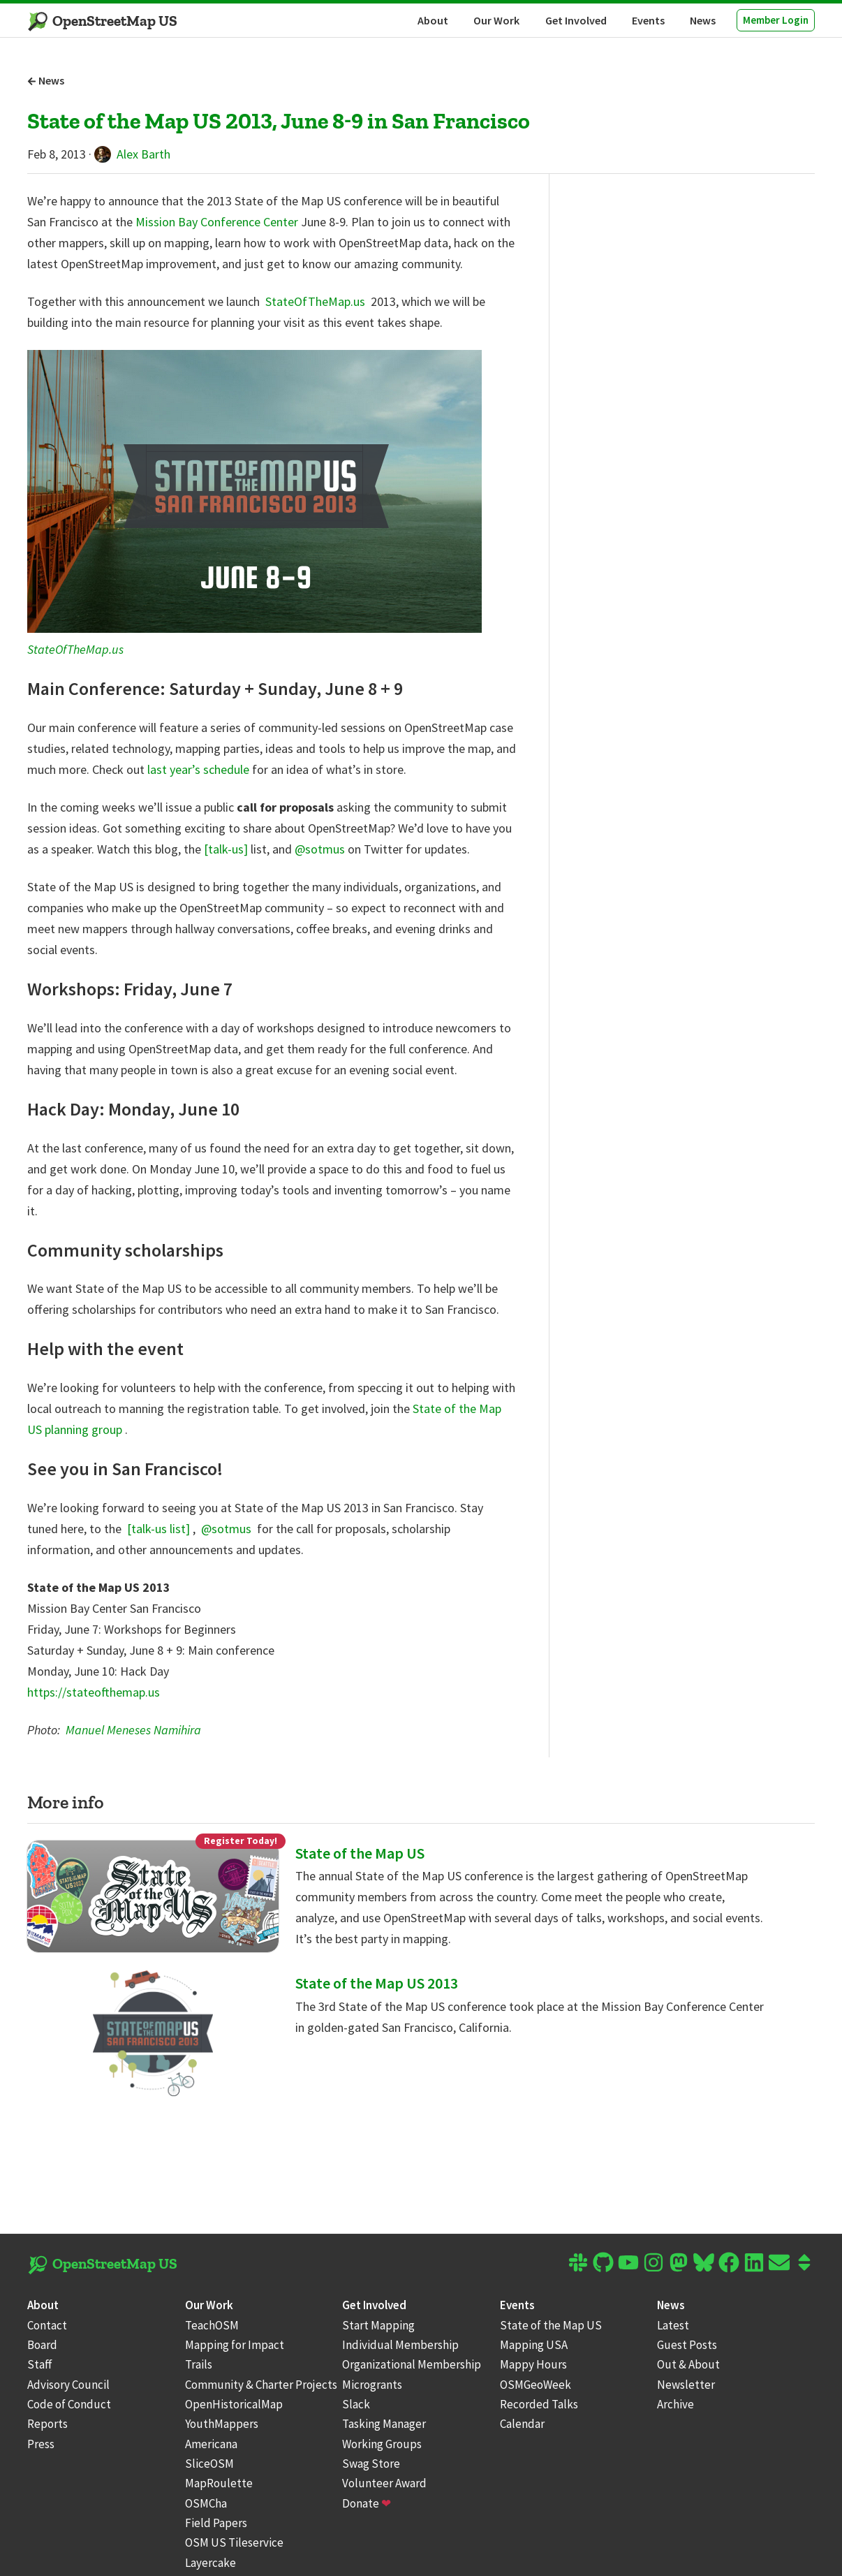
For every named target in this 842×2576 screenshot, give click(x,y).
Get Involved (576, 20)
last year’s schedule (199, 769)
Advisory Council (68, 2384)
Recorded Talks (539, 2404)
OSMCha (206, 2503)
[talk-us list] (160, 1529)
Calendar (522, 2423)
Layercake (210, 2562)
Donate (366, 2503)
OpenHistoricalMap (234, 2404)
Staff (39, 2364)
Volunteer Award (384, 2483)
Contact (47, 2325)
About (433, 20)
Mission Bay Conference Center (218, 222)
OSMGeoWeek (535, 2384)
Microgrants (372, 2384)
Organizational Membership (411, 2364)
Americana (211, 2444)
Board (42, 2344)
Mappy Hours (533, 2364)
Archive (675, 2404)
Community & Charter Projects (261, 2384)
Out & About (688, 2364)
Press (40, 2444)
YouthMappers (221, 2423)
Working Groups (382, 2444)
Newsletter (686, 2384)
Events (648, 20)
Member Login (775, 20)
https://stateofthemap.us (93, 1692)
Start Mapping (378, 2325)
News (703, 20)
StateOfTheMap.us (316, 301)
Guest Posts (687, 2344)
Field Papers (216, 2523)
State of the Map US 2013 (376, 1983)
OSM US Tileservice (234, 2542)
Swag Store (371, 2463)
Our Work (496, 20)
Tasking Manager (384, 2423)
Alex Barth (132, 154)
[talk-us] (227, 849)
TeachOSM (212, 2325)
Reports (47, 2423)
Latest (673, 2325)
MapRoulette (219, 2483)
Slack (356, 2404)
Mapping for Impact (234, 2344)
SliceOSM (209, 2463)
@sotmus (321, 849)
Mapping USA (534, 2344)
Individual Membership (400, 2344)
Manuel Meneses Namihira (133, 1730)
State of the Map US (359, 1853)
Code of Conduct (69, 2404)
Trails (198, 2364)
